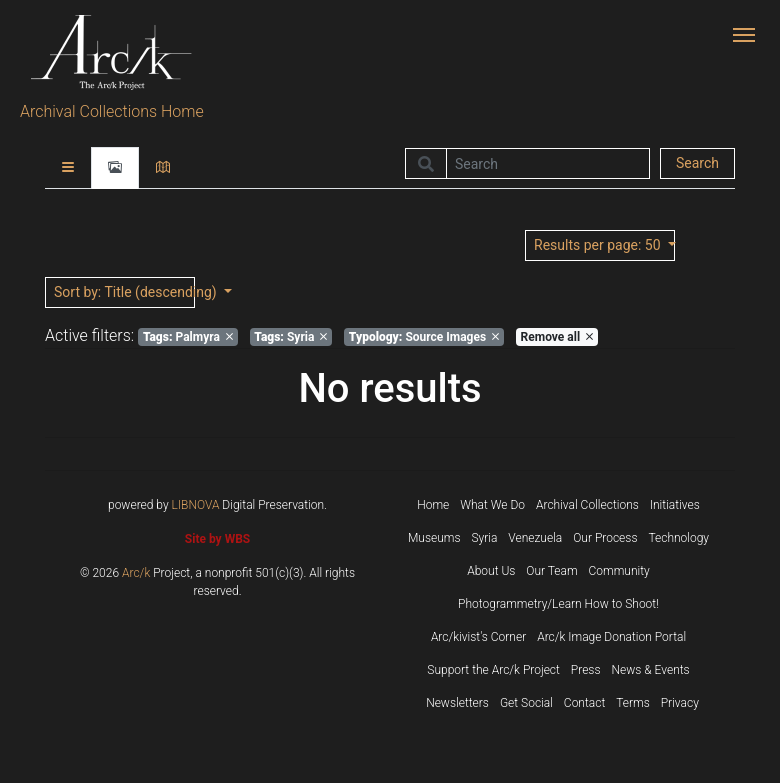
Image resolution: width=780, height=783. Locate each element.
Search (697, 163)
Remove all (557, 337)
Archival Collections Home (112, 111)
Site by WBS (217, 539)
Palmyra (188, 337)
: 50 (599, 245)
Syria (290, 337)
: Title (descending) (124, 292)
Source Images (424, 337)
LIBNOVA (196, 505)
